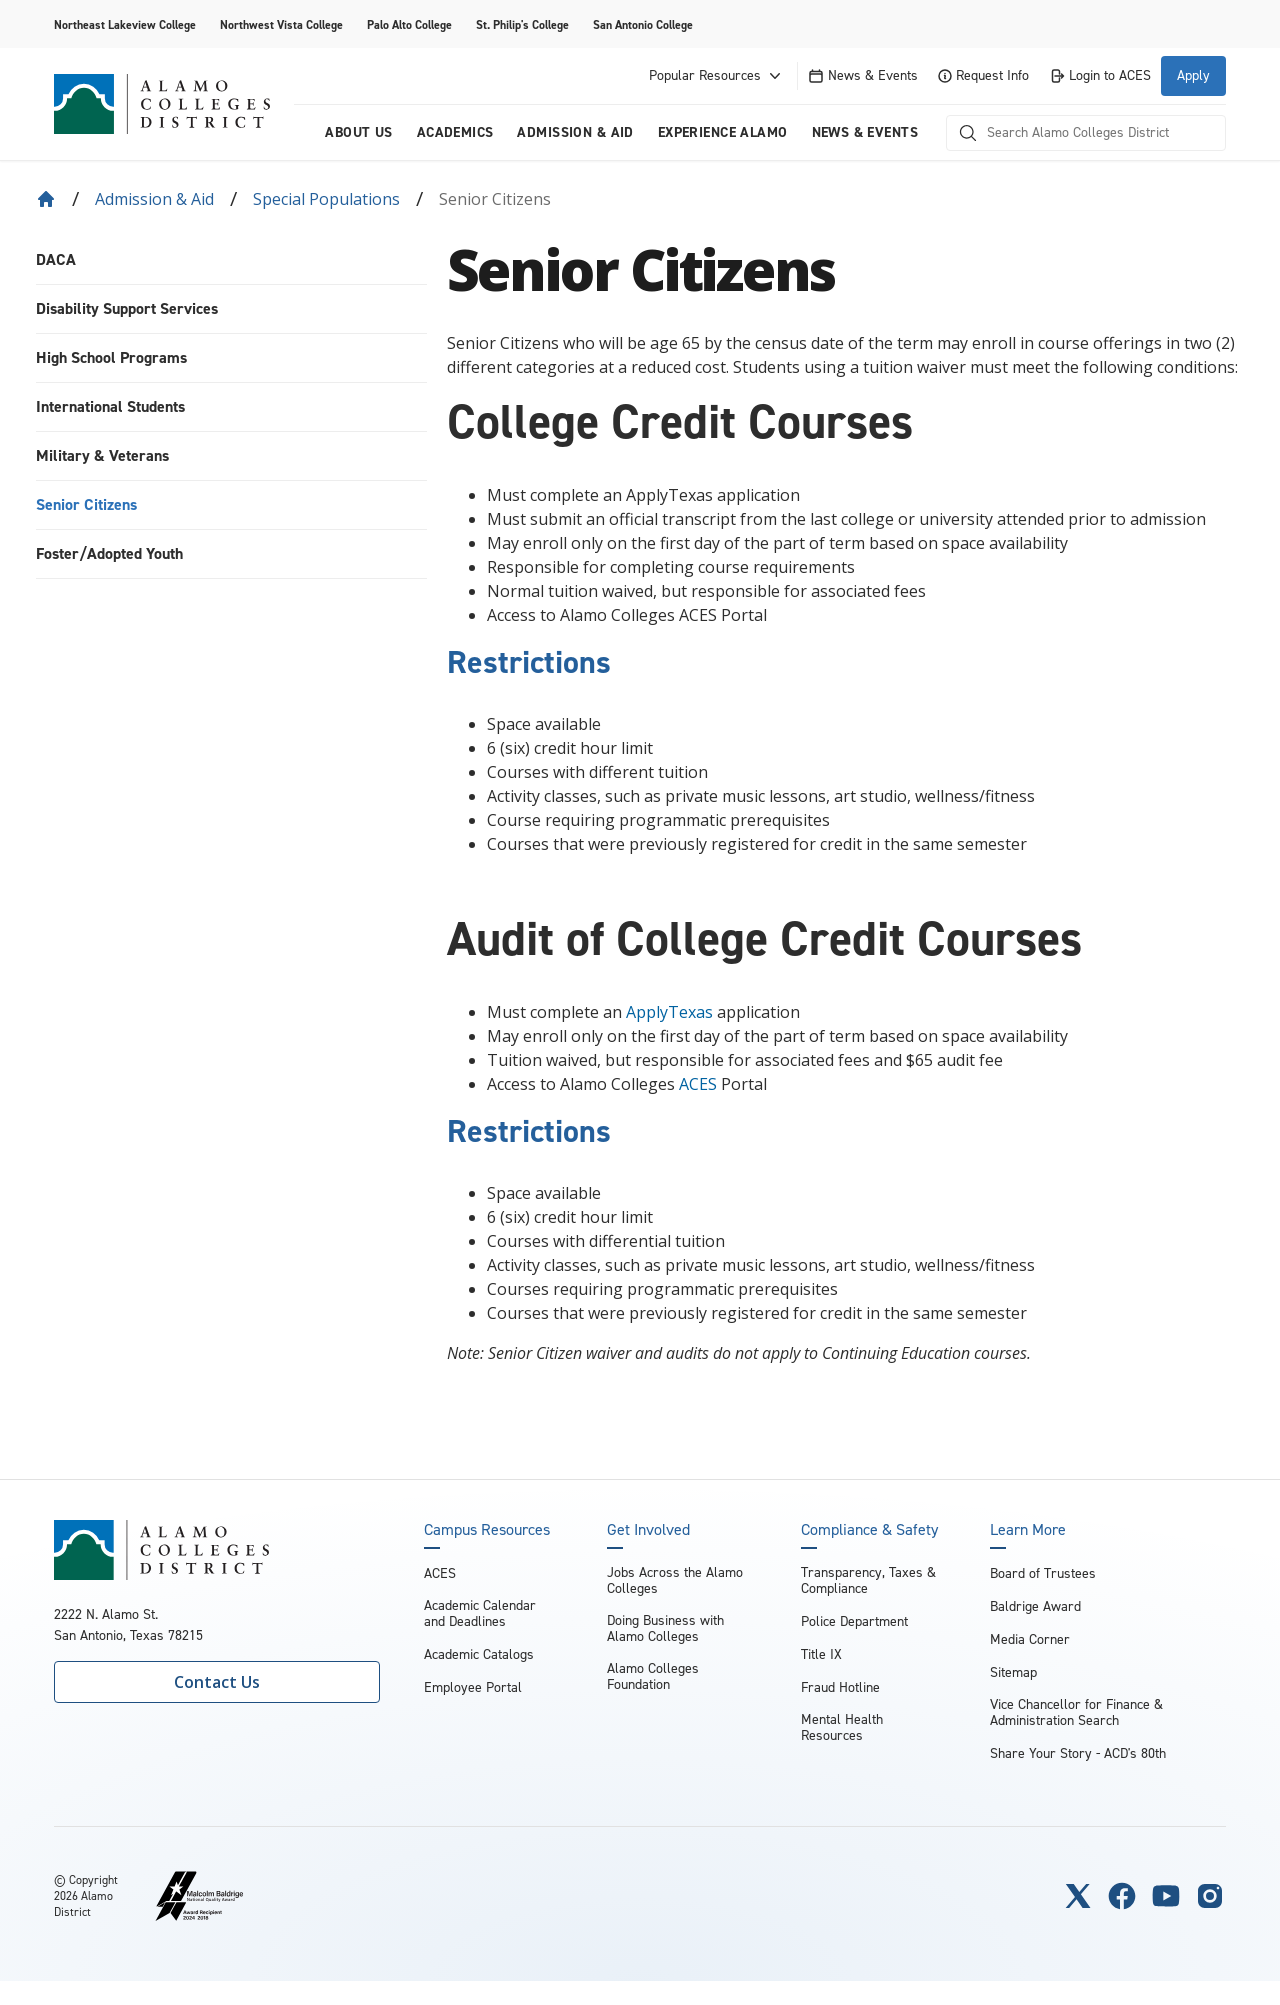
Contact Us (217, 1682)
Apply (1193, 75)
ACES (698, 1084)
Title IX (821, 1654)
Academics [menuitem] (455, 132)
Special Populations (326, 199)
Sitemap (1013, 1672)
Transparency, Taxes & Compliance (868, 1580)
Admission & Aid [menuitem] (575, 132)
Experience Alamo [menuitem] (723, 132)
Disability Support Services (127, 308)
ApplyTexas (669, 1012)
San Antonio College (643, 25)
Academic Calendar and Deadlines (480, 1613)
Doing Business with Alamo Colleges (665, 1628)
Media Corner (1030, 1639)
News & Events (863, 75)
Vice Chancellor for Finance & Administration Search (1076, 1712)
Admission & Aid (154, 199)
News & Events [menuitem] (865, 132)
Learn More (1028, 1530)
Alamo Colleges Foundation (653, 1676)
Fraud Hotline (840, 1687)
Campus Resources (487, 1530)
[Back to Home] (46, 199)
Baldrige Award (1035, 1606)
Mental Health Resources (842, 1727)
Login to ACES (1100, 75)
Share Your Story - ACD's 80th (1078, 1753)
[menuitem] (231, 260)
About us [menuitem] (358, 132)
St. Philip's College (522, 25)
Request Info (983, 75)
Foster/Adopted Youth (109, 553)
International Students (110, 406)
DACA (56, 259)
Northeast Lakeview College (125, 25)
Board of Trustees (1043, 1573)
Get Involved (648, 1530)
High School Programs (111, 357)
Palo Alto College (409, 25)
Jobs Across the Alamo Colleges (675, 1580)
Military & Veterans (102, 455)
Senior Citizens (86, 504)
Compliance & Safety (869, 1530)
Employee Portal (473, 1687)
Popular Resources (717, 76)
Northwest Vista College (281, 25)
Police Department (854, 1621)
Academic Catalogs (479, 1654)
